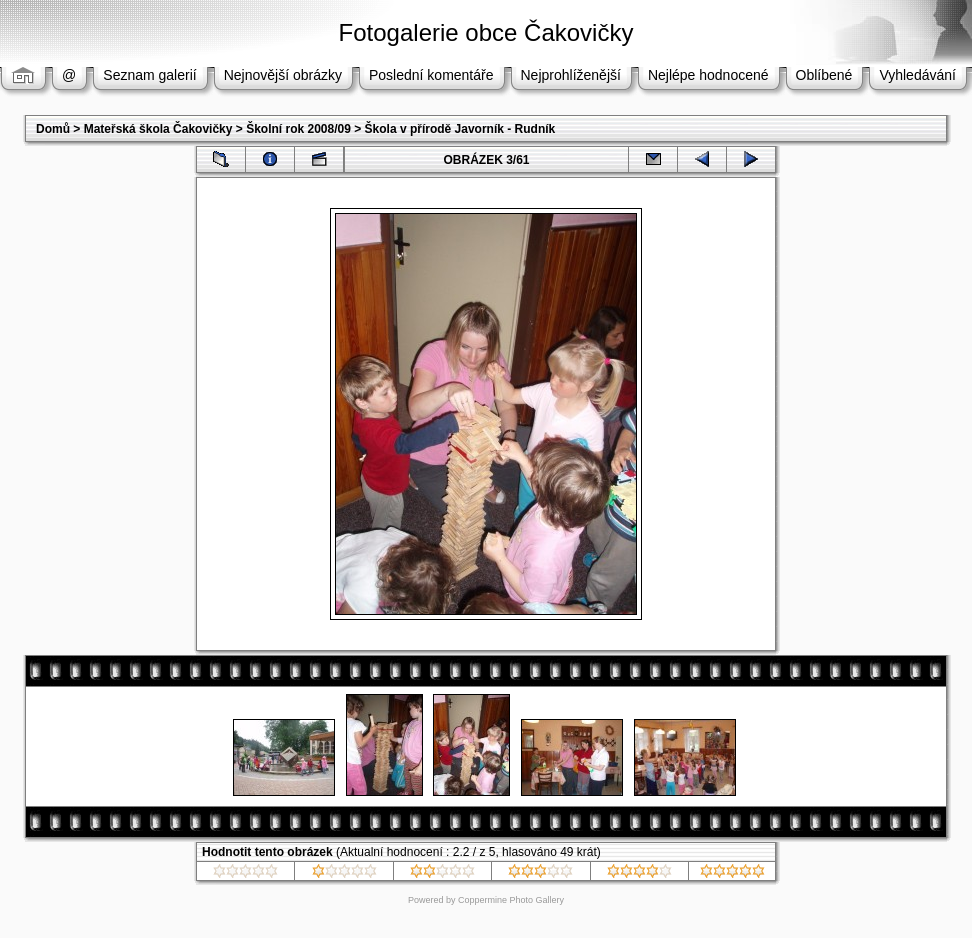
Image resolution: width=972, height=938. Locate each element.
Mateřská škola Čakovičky (158, 129)
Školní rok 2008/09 (298, 129)
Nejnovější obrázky (283, 75)
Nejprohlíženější (571, 75)
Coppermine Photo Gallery (511, 900)
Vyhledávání (917, 75)
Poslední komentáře (431, 75)
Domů (53, 129)
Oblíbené (824, 75)
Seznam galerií (149, 75)
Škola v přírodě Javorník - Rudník (460, 129)
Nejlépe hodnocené (708, 75)
